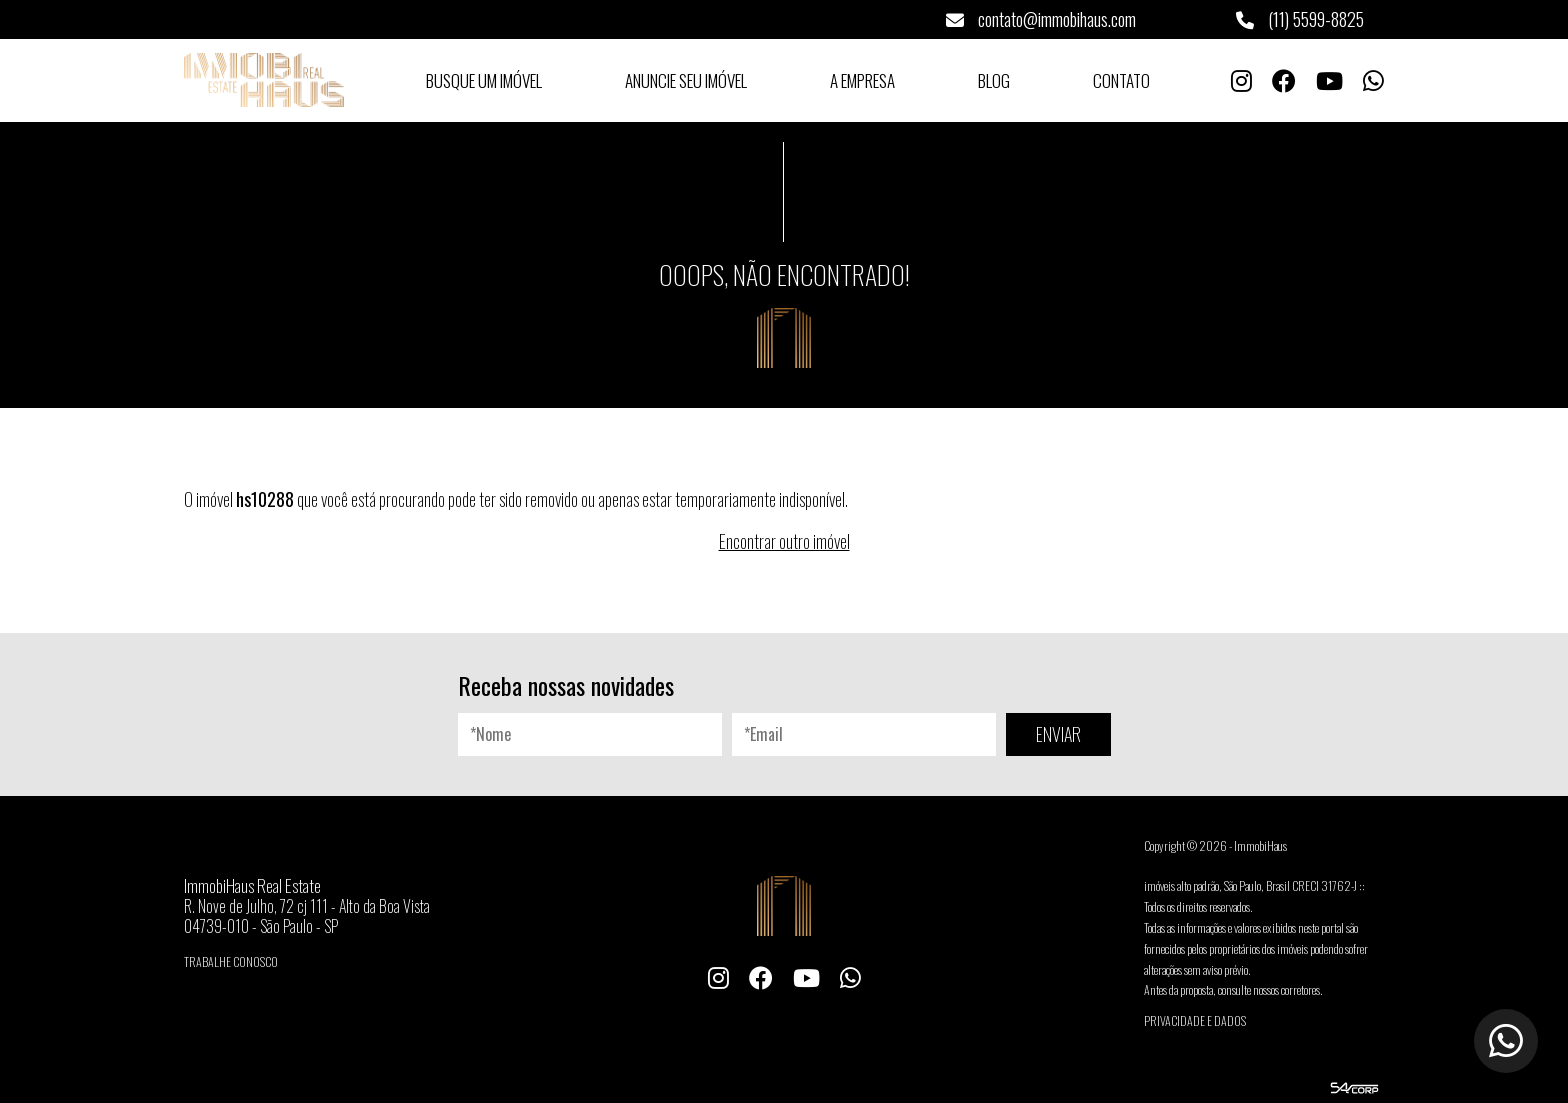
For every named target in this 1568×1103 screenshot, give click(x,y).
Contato (1121, 80)
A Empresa (862, 80)
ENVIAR (1058, 734)
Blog (994, 80)
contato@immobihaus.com (1041, 19)
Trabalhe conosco (231, 961)
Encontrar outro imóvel (784, 541)
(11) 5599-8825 (1300, 19)
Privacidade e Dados (1195, 1020)
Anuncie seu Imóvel (686, 80)
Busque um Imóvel (484, 80)
